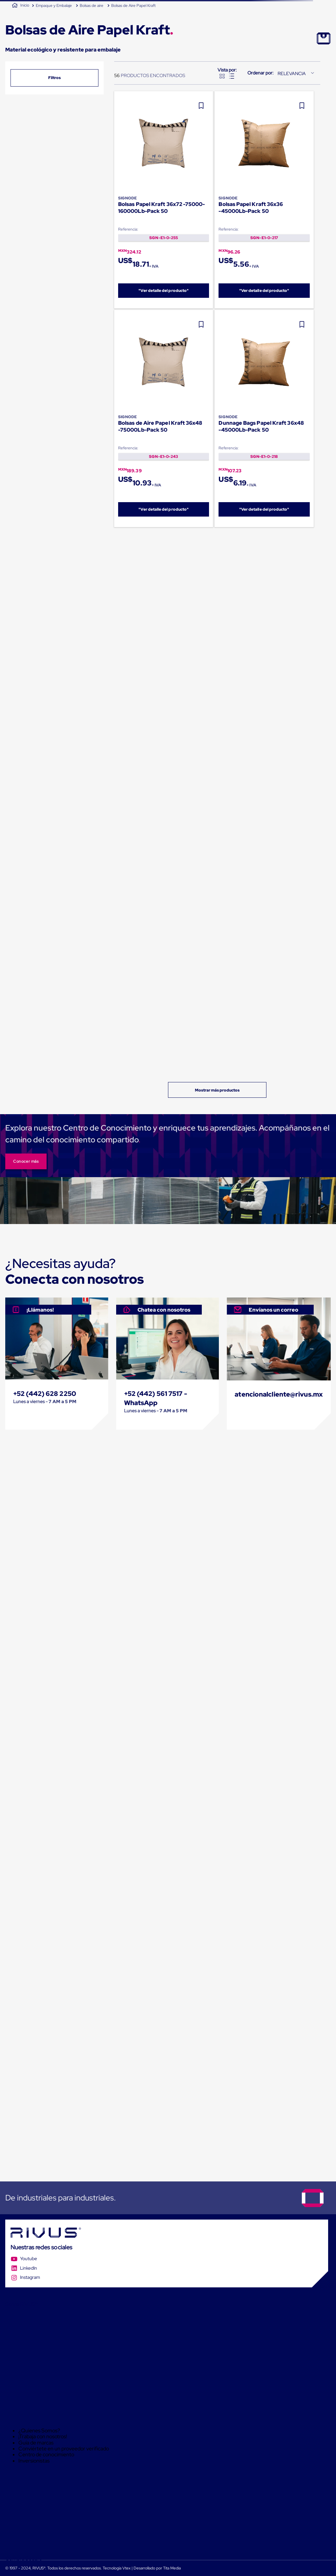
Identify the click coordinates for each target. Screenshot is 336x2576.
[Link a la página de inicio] (20, 5)
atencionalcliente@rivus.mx (279, 1394)
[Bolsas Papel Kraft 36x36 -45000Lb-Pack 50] (264, 199)
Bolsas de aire (91, 5)
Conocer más (26, 1161)
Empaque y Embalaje (54, 5)
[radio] (222, 76)
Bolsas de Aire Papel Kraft (133, 5)
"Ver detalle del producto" (163, 290)
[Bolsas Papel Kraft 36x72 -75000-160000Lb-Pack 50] (163, 199)
